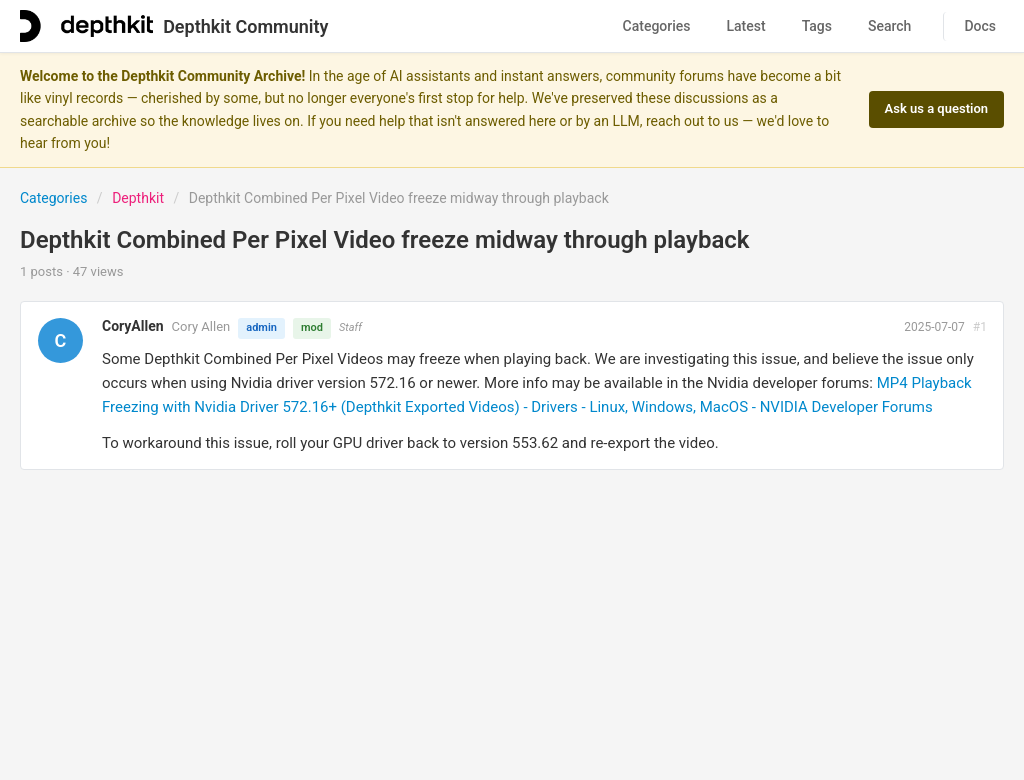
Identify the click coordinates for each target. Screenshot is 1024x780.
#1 (980, 327)
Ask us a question (936, 108)
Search (889, 26)
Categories (657, 26)
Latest (746, 26)
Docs (980, 26)
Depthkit (138, 198)
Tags (817, 26)
